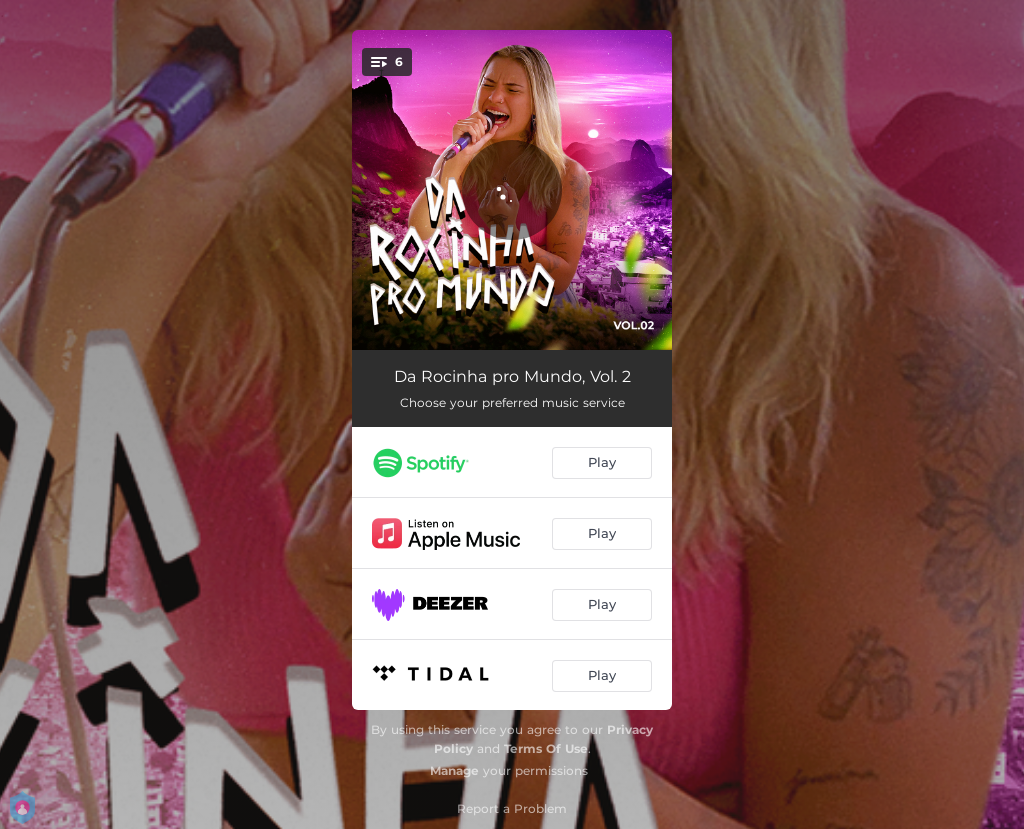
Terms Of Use (546, 748)
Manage (454, 770)
